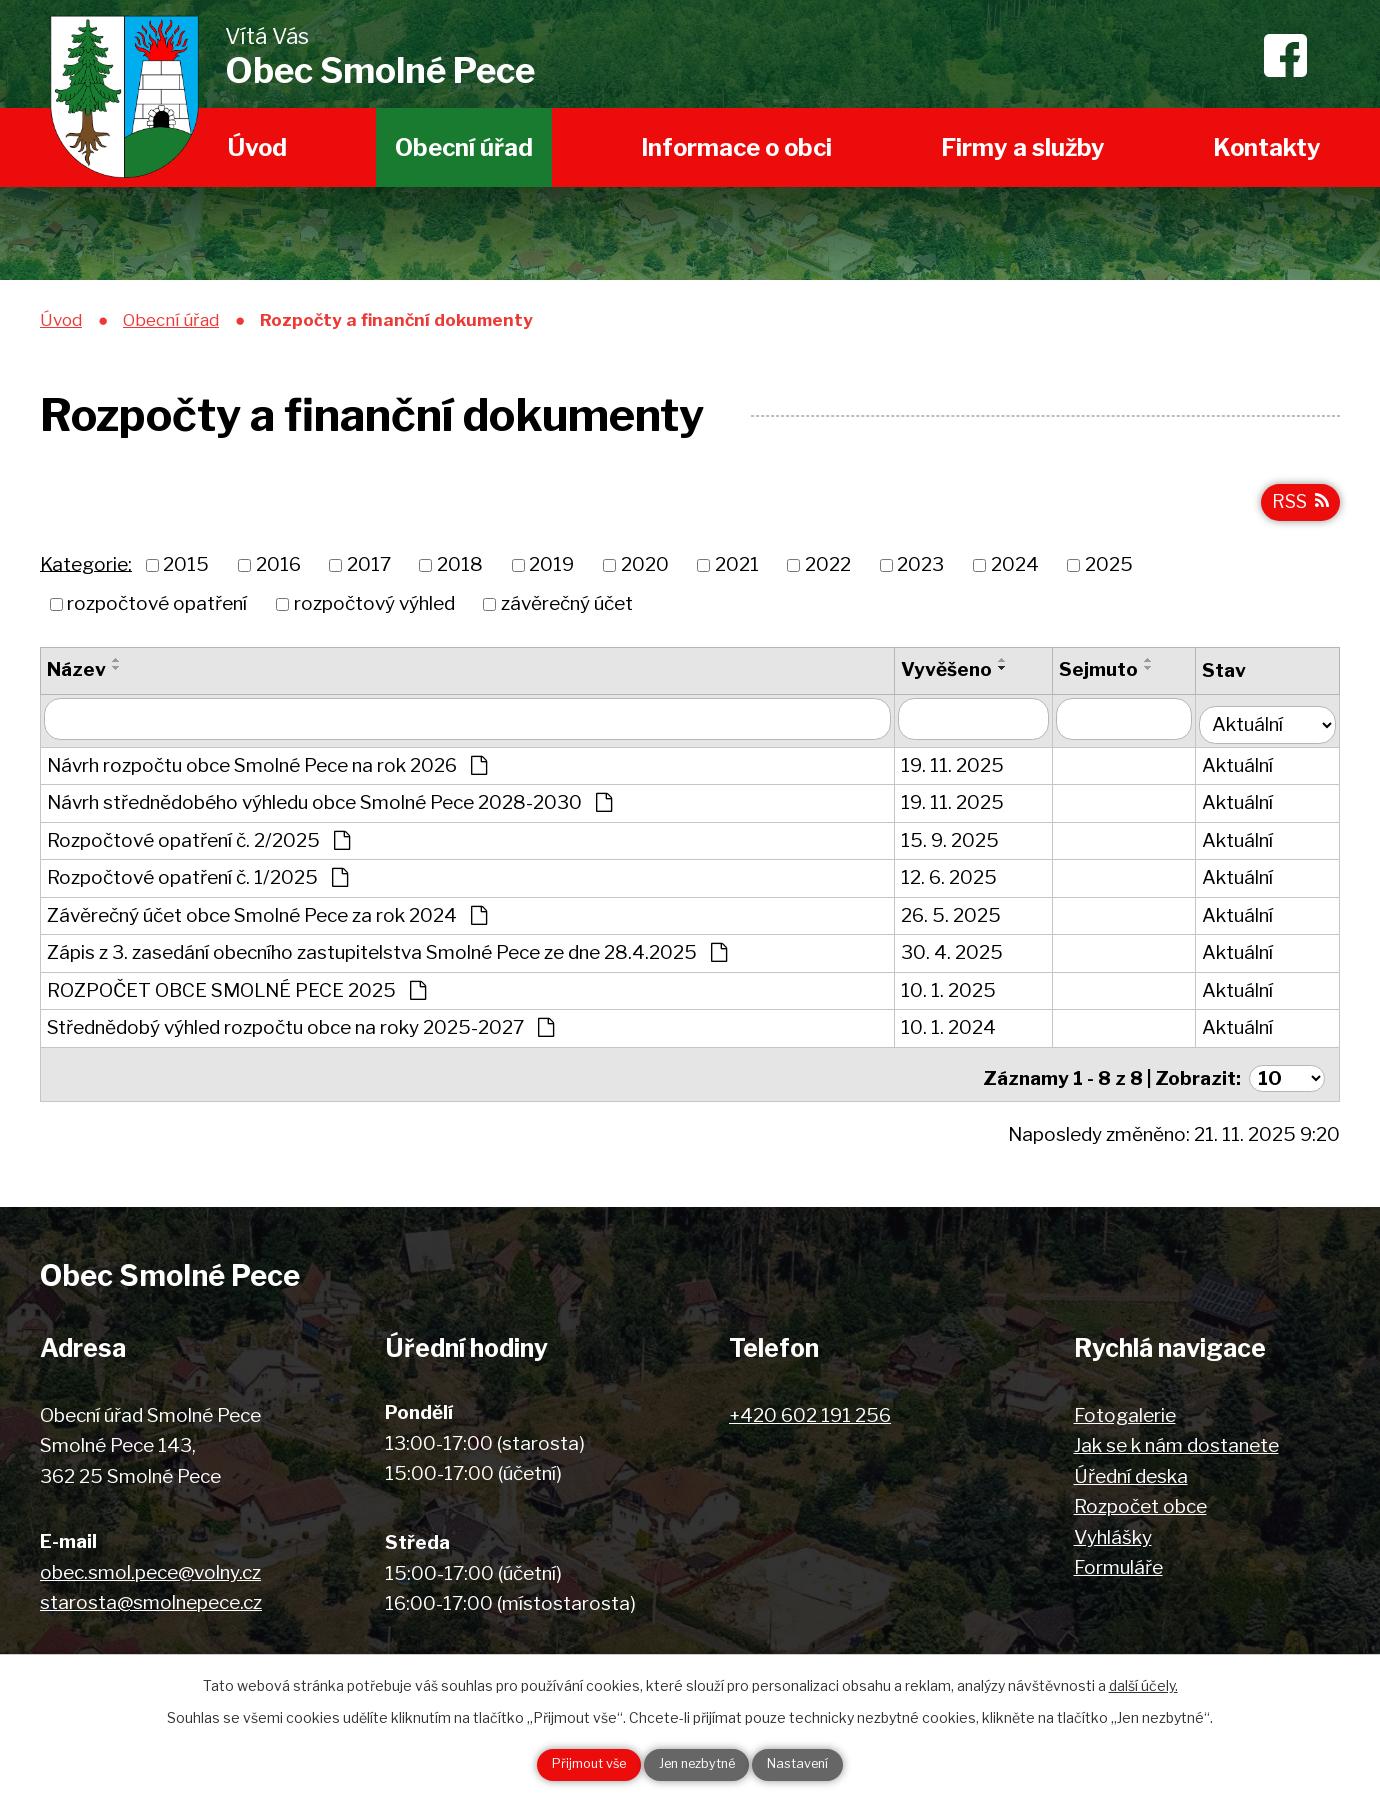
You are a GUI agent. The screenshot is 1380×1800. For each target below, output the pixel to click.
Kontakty (1267, 147)
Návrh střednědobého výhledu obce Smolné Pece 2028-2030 (329, 806)
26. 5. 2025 (957, 919)
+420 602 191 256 (810, 1411)
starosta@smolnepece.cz (151, 1599)
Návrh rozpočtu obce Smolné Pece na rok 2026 (267, 769)
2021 (737, 574)
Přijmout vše (567, 1763)
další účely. (1143, 1681)
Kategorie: (86, 573)
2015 (186, 574)
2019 (551, 574)
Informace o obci (736, 147)
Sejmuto (1105, 678)
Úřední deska (1131, 1472)
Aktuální (1245, 769)
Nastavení (820, 1763)
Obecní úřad (464, 147)
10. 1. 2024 (954, 1031)
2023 (920, 574)
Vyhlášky (1113, 1533)
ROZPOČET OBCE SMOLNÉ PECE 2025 (236, 994)
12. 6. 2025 (955, 881)
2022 (828, 574)
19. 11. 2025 (958, 769)
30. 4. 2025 (958, 956)
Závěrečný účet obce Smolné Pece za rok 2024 (267, 919)
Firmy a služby (1023, 147)
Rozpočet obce (1140, 1503)
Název (76, 678)
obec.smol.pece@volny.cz (150, 1568)
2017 (369, 574)
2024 (1015, 574)
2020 (645, 574)
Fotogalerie (1125, 1411)
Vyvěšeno (952, 678)
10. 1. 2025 (954, 994)
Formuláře (1118, 1563)
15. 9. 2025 (956, 844)
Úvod (257, 147)
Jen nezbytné (697, 1763)
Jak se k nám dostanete (1176, 1442)
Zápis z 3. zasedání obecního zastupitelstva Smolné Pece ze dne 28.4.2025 (387, 956)
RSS (1298, 509)
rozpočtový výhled (374, 612)
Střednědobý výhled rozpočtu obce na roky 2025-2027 (300, 1031)
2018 (460, 574)
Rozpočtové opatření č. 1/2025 (197, 881)
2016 (278, 574)
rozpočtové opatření (157, 612)
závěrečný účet (567, 612)
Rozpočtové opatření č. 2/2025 (198, 844)
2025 (1109, 574)
